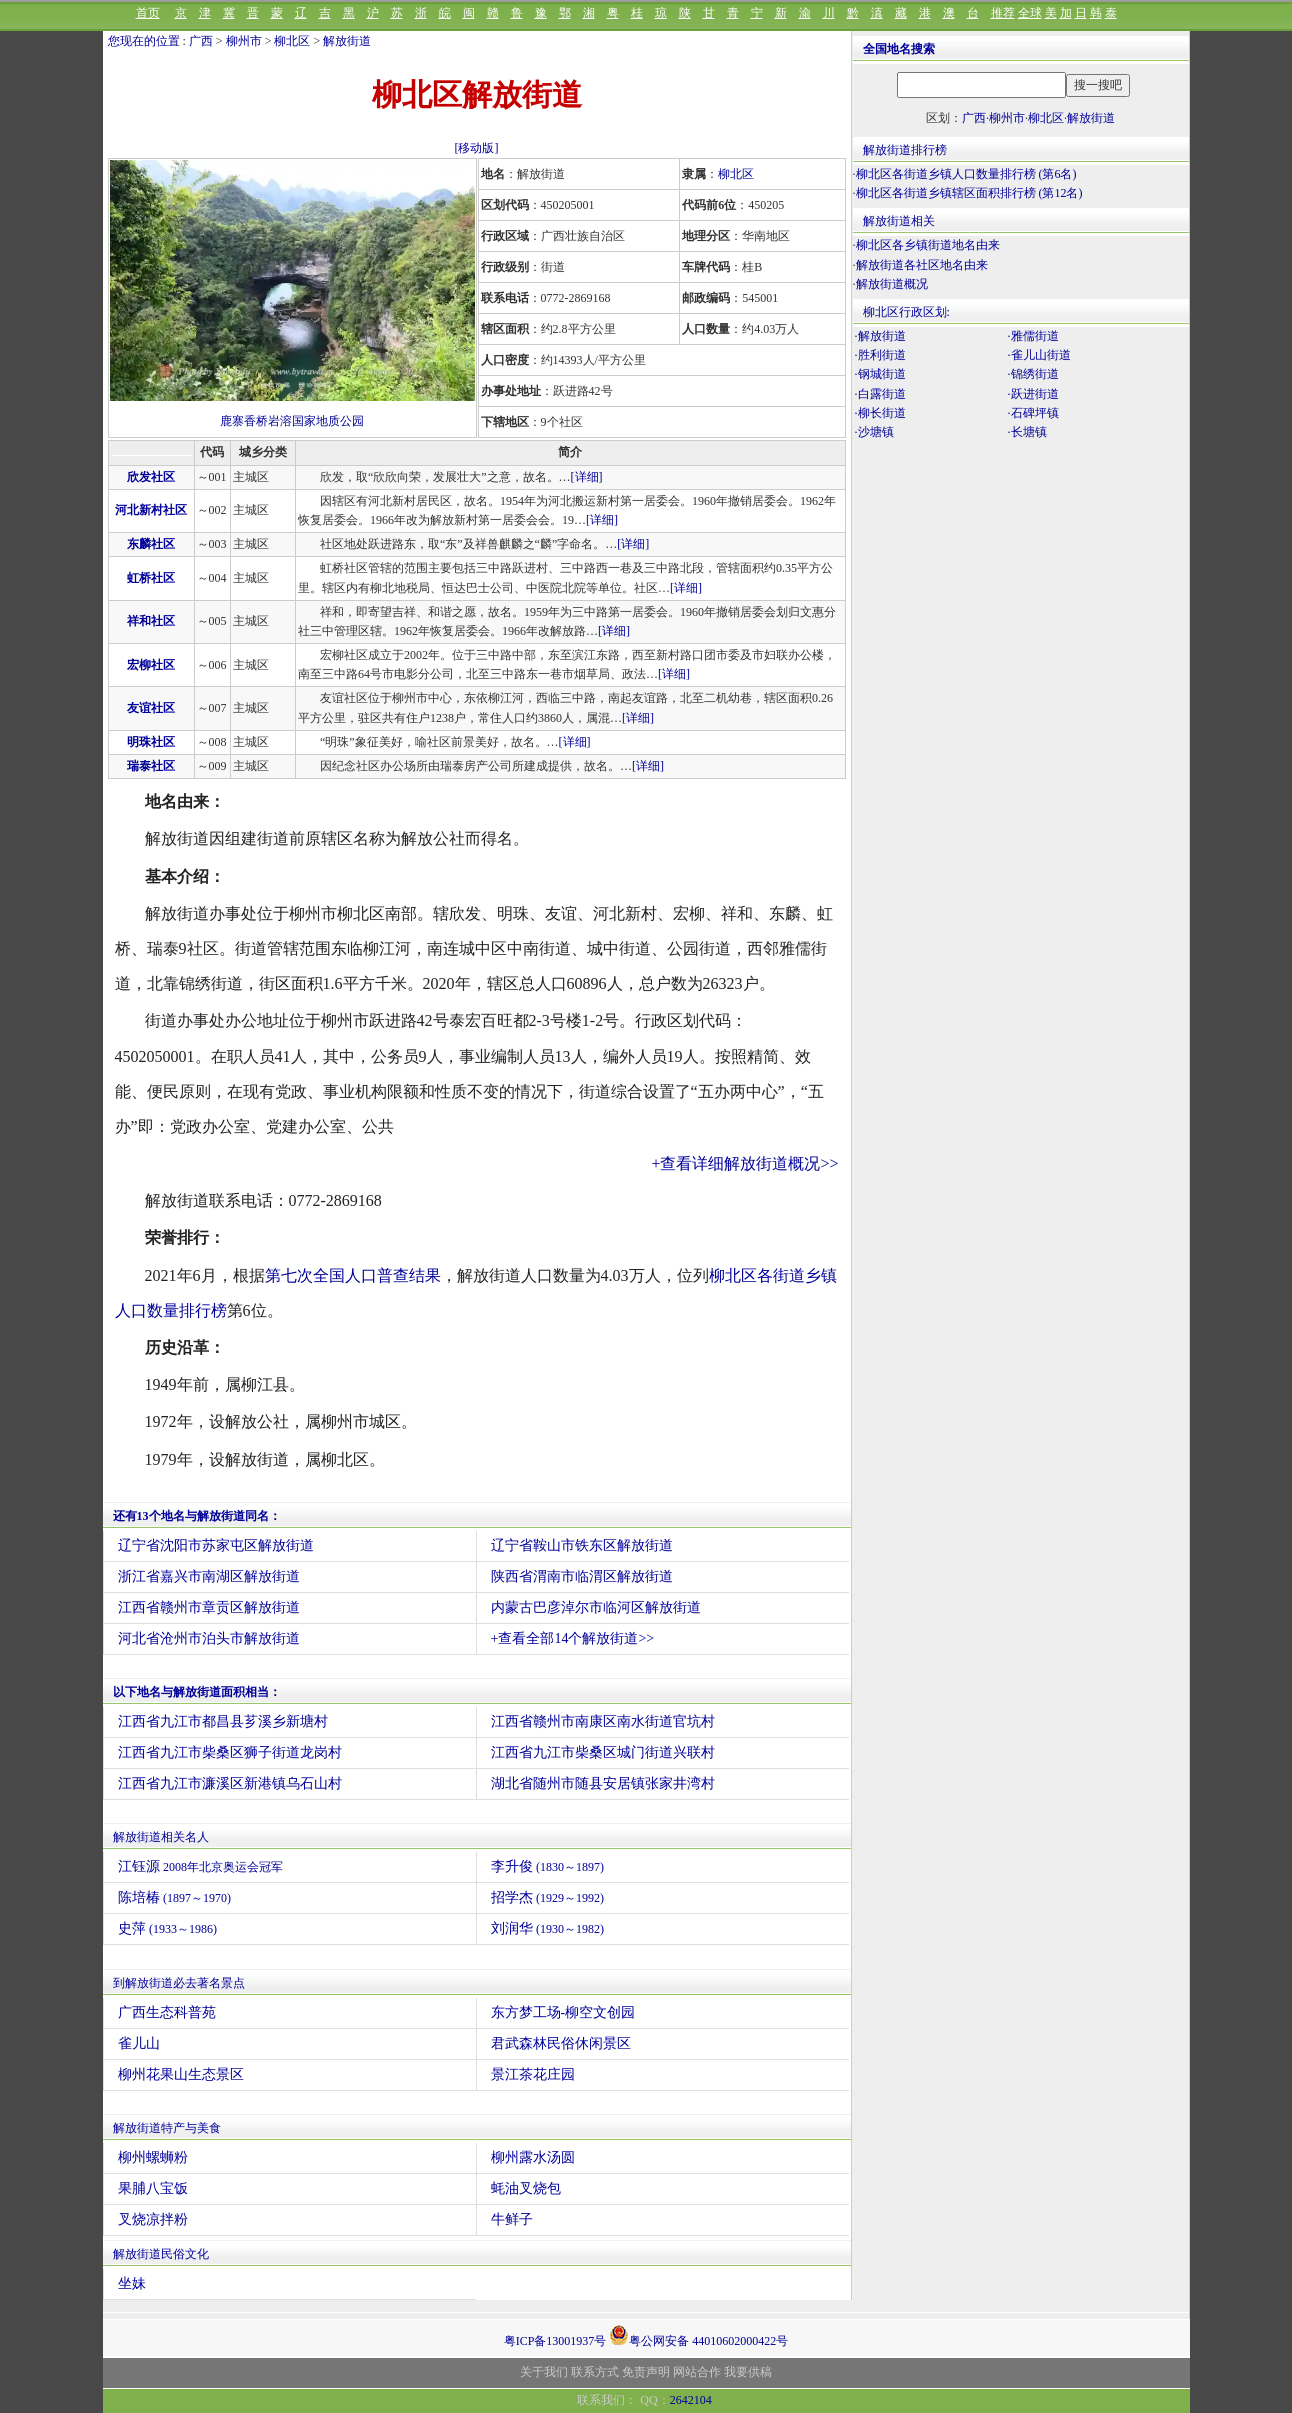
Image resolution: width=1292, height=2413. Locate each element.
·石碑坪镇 (1033, 413)
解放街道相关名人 (161, 1837)
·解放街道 (880, 336)
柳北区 (292, 41)
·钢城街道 (880, 374)
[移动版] (477, 148)
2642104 (691, 2400)
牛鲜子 (512, 2219)
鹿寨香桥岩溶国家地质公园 (292, 421)
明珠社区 (151, 742)
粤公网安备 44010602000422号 (698, 2335)
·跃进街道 (1033, 394)
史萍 (168, 1928)
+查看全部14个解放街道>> (573, 1638)
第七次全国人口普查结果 (353, 1275)
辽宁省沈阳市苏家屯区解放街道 (216, 1545)
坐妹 (132, 2283)
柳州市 (244, 41)
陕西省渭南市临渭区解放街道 (582, 1576)
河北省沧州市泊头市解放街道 (209, 1638)
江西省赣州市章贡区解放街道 (209, 1607)
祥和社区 (151, 621)
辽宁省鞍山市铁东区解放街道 (582, 1545)
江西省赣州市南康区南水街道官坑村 (603, 1721)
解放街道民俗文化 (161, 2254)
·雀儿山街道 (1039, 355)
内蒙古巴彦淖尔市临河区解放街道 (596, 1607)
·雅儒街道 (1033, 336)
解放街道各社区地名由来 (922, 265)
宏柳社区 (151, 665)
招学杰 (548, 1897)
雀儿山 (139, 2043)
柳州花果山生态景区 (181, 2074)
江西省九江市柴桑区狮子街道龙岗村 (230, 1752)
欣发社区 (151, 477)
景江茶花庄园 (533, 2074)
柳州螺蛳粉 (153, 2157)
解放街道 (347, 41)
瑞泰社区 (151, 766)
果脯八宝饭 (153, 2188)
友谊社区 (151, 708)
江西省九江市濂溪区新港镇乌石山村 (230, 1783)
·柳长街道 (880, 413)
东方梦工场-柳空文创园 (563, 2012)
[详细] (587, 477)
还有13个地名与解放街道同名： (197, 1516)
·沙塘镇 (874, 432)
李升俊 (548, 1866)
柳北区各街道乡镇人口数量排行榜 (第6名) (966, 174)
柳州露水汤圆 (533, 2157)
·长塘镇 (1027, 432)
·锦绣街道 (1033, 374)
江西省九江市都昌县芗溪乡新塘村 (223, 1721)
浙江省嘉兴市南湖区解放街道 (209, 1576)
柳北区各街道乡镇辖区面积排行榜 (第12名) (969, 193)
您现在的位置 (144, 41)
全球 (1030, 13)
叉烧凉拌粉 (153, 2219)
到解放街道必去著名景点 (179, 1983)
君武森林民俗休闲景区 (561, 2043)
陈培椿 (175, 1897)
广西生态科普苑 (167, 2012)
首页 (148, 13)
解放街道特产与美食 (167, 2128)
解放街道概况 (892, 284)
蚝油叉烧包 (526, 2188)
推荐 (1003, 13)
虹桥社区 (151, 578)
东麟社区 (151, 544)
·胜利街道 (880, 355)
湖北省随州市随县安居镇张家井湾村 (603, 1783)
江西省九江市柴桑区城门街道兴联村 (603, 1752)
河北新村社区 (151, 510)
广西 (201, 41)
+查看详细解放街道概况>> (744, 1163)
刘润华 (548, 1928)
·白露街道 (880, 394)
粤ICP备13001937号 (555, 2341)
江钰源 (201, 1866)
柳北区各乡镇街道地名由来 (928, 245)
